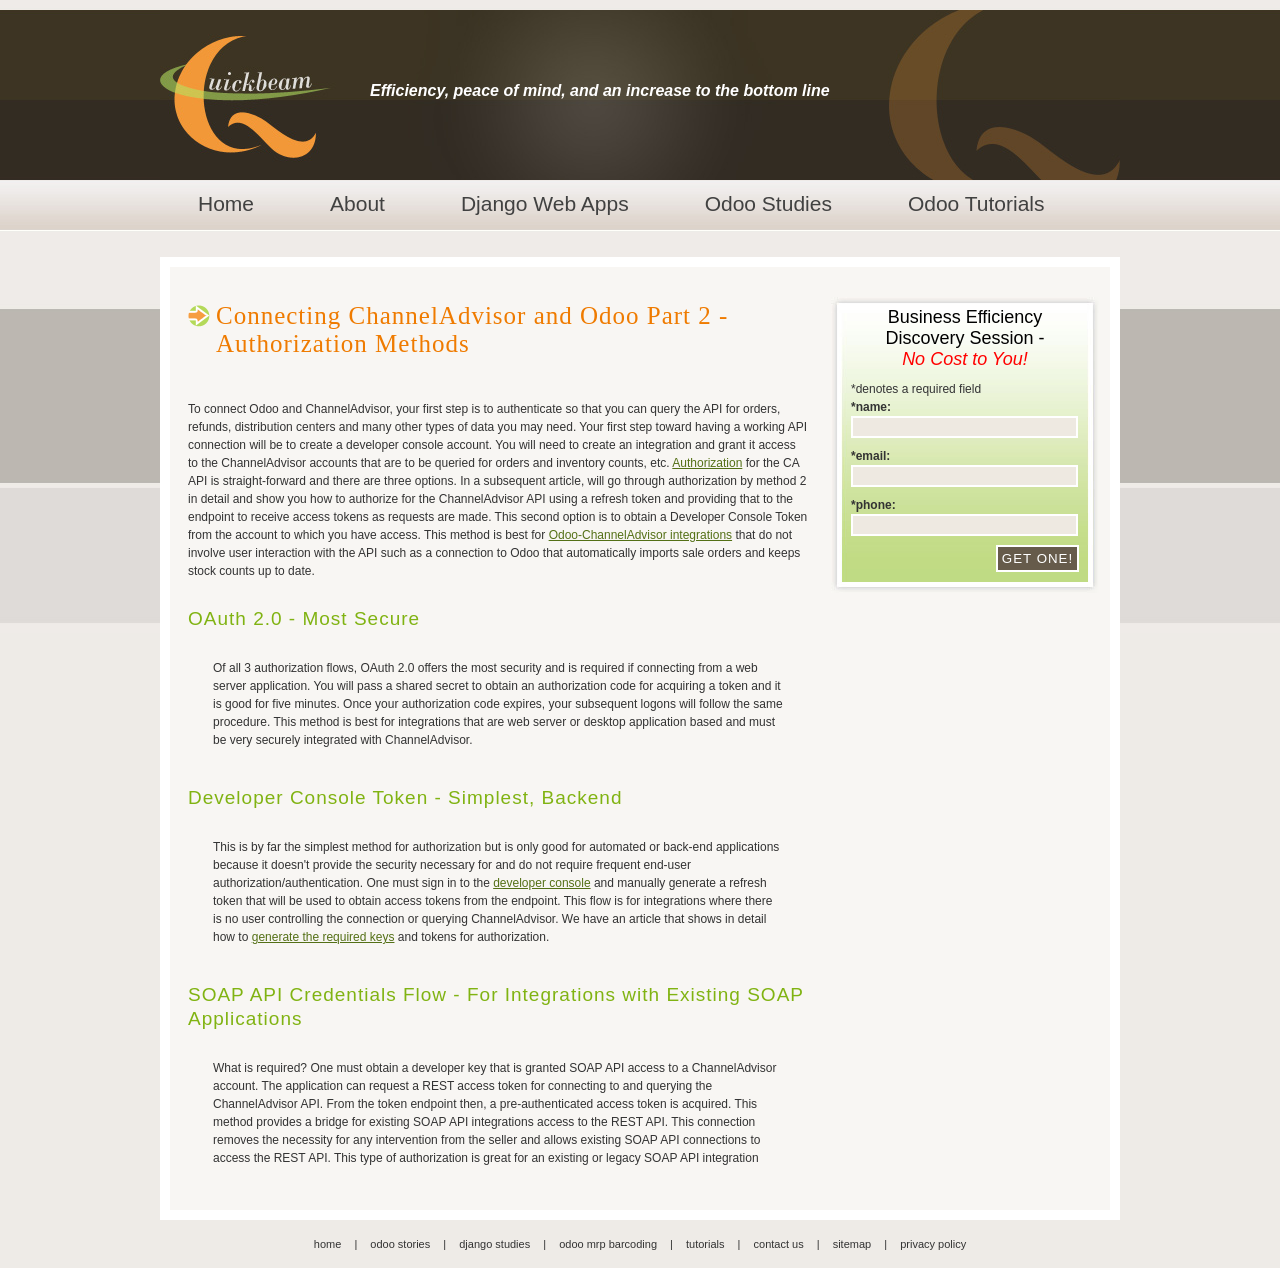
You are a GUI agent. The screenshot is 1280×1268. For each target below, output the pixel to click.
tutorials (705, 1244)
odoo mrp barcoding (608, 1244)
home (328, 1244)
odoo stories (400, 1244)
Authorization (707, 463)
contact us (779, 1244)
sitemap (852, 1244)
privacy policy (933, 1244)
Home (226, 203)
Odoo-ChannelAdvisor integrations (640, 535)
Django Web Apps (545, 203)
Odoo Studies (768, 203)
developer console (541, 883)
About (357, 203)
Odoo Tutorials (976, 203)
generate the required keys (323, 937)
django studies (494, 1244)
